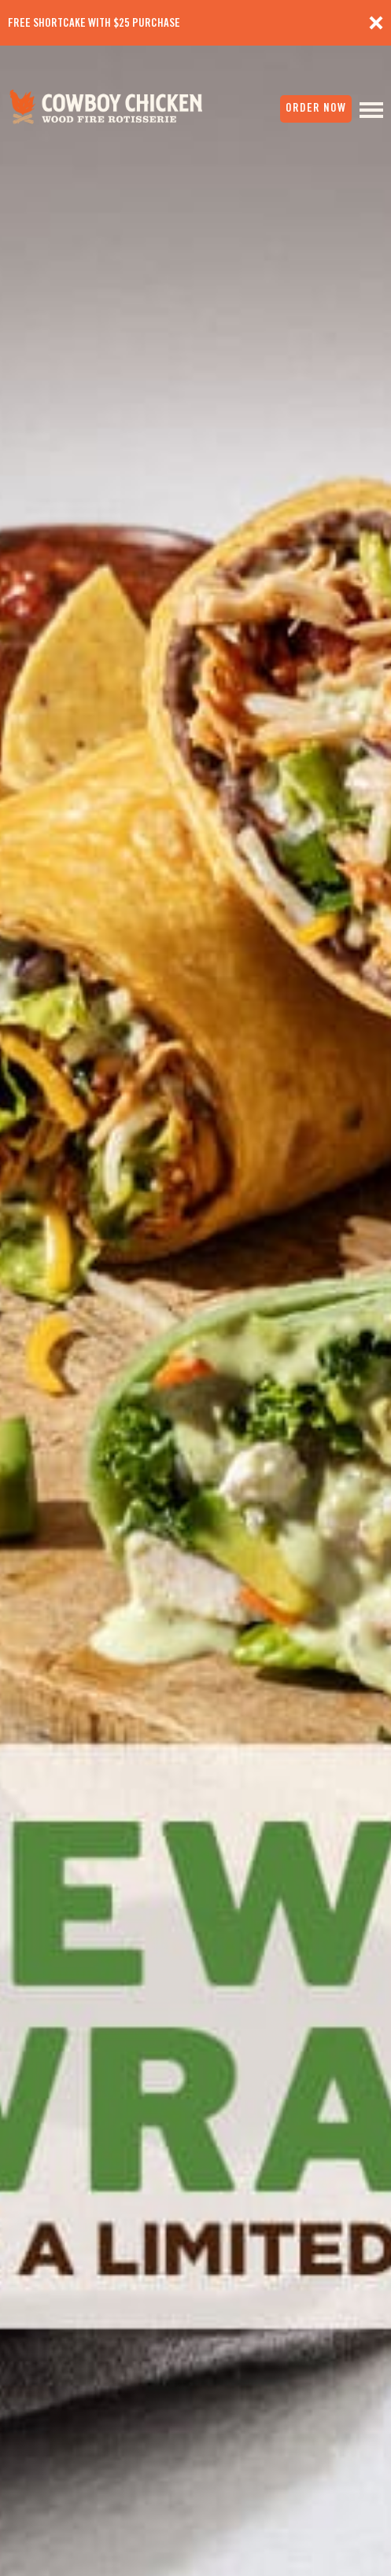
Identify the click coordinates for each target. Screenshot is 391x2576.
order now (316, 108)
